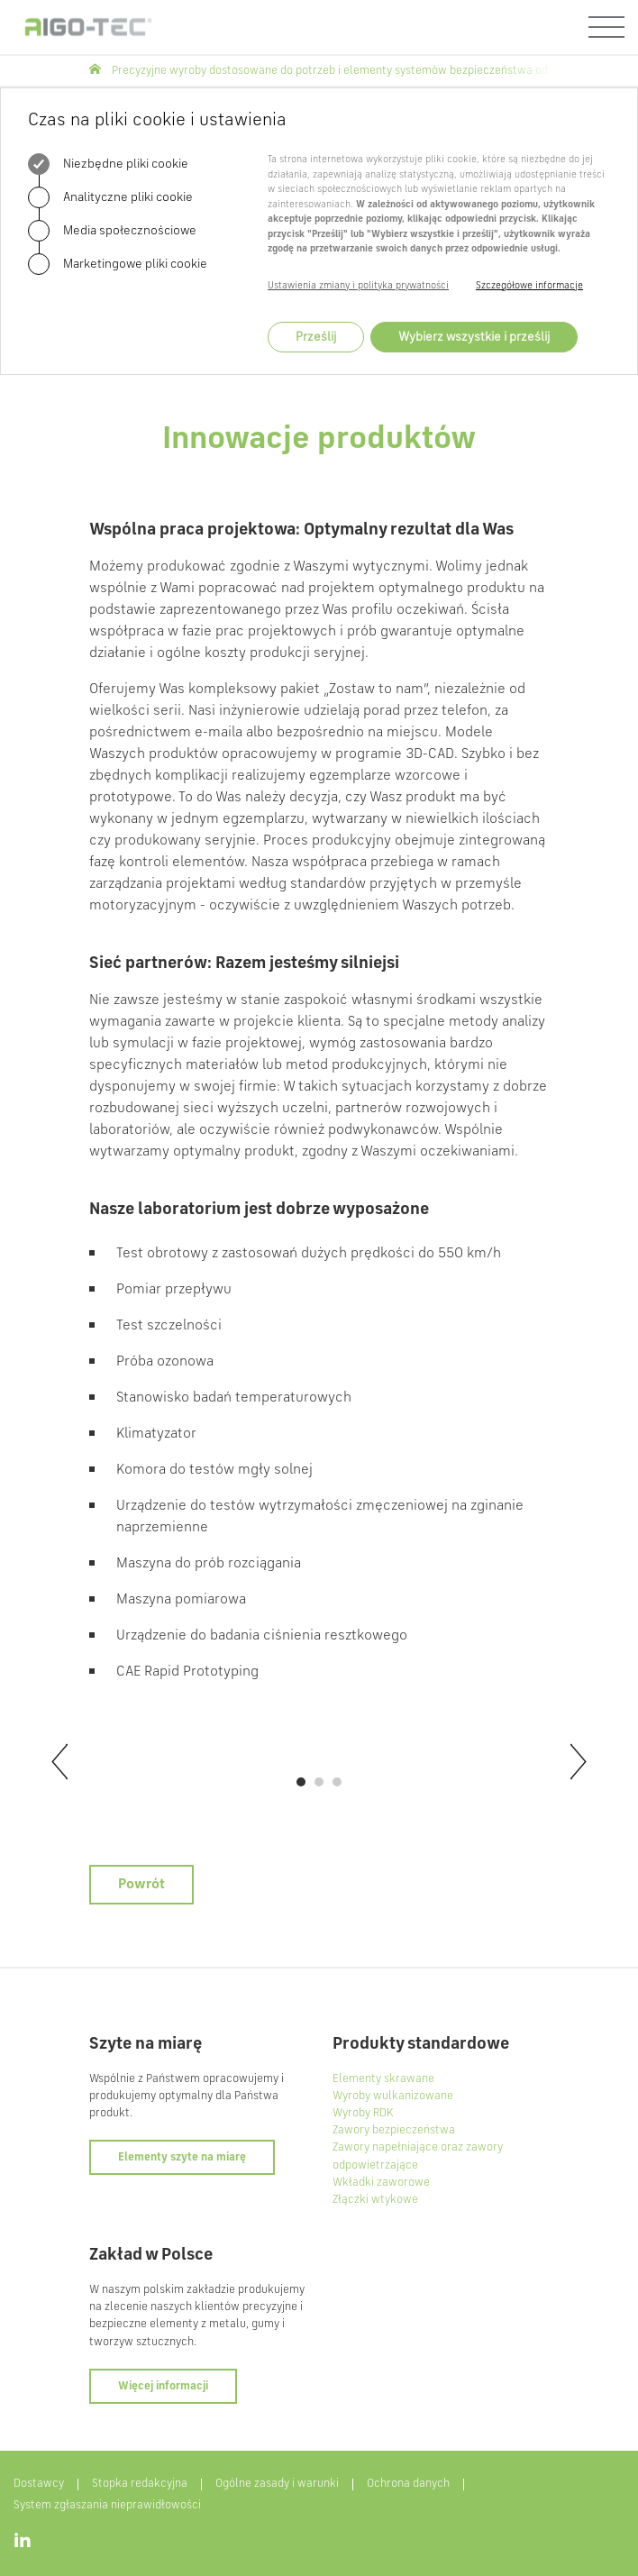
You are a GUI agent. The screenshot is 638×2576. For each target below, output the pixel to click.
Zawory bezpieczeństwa (394, 2130)
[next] (580, 1762)
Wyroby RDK (363, 2113)
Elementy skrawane (383, 2079)
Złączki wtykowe (375, 2200)
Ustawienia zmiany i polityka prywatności (358, 286)
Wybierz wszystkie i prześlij (474, 337)
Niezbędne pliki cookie (108, 164)
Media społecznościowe (112, 231)
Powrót (141, 1884)
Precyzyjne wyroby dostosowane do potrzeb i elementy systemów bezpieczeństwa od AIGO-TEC (354, 71)
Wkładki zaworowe (381, 2182)
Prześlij (316, 337)
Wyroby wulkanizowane (393, 2096)
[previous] (58, 1762)
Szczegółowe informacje (529, 286)
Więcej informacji (163, 2386)
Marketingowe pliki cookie (117, 264)
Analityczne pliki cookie (110, 197)
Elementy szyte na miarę (182, 2157)
